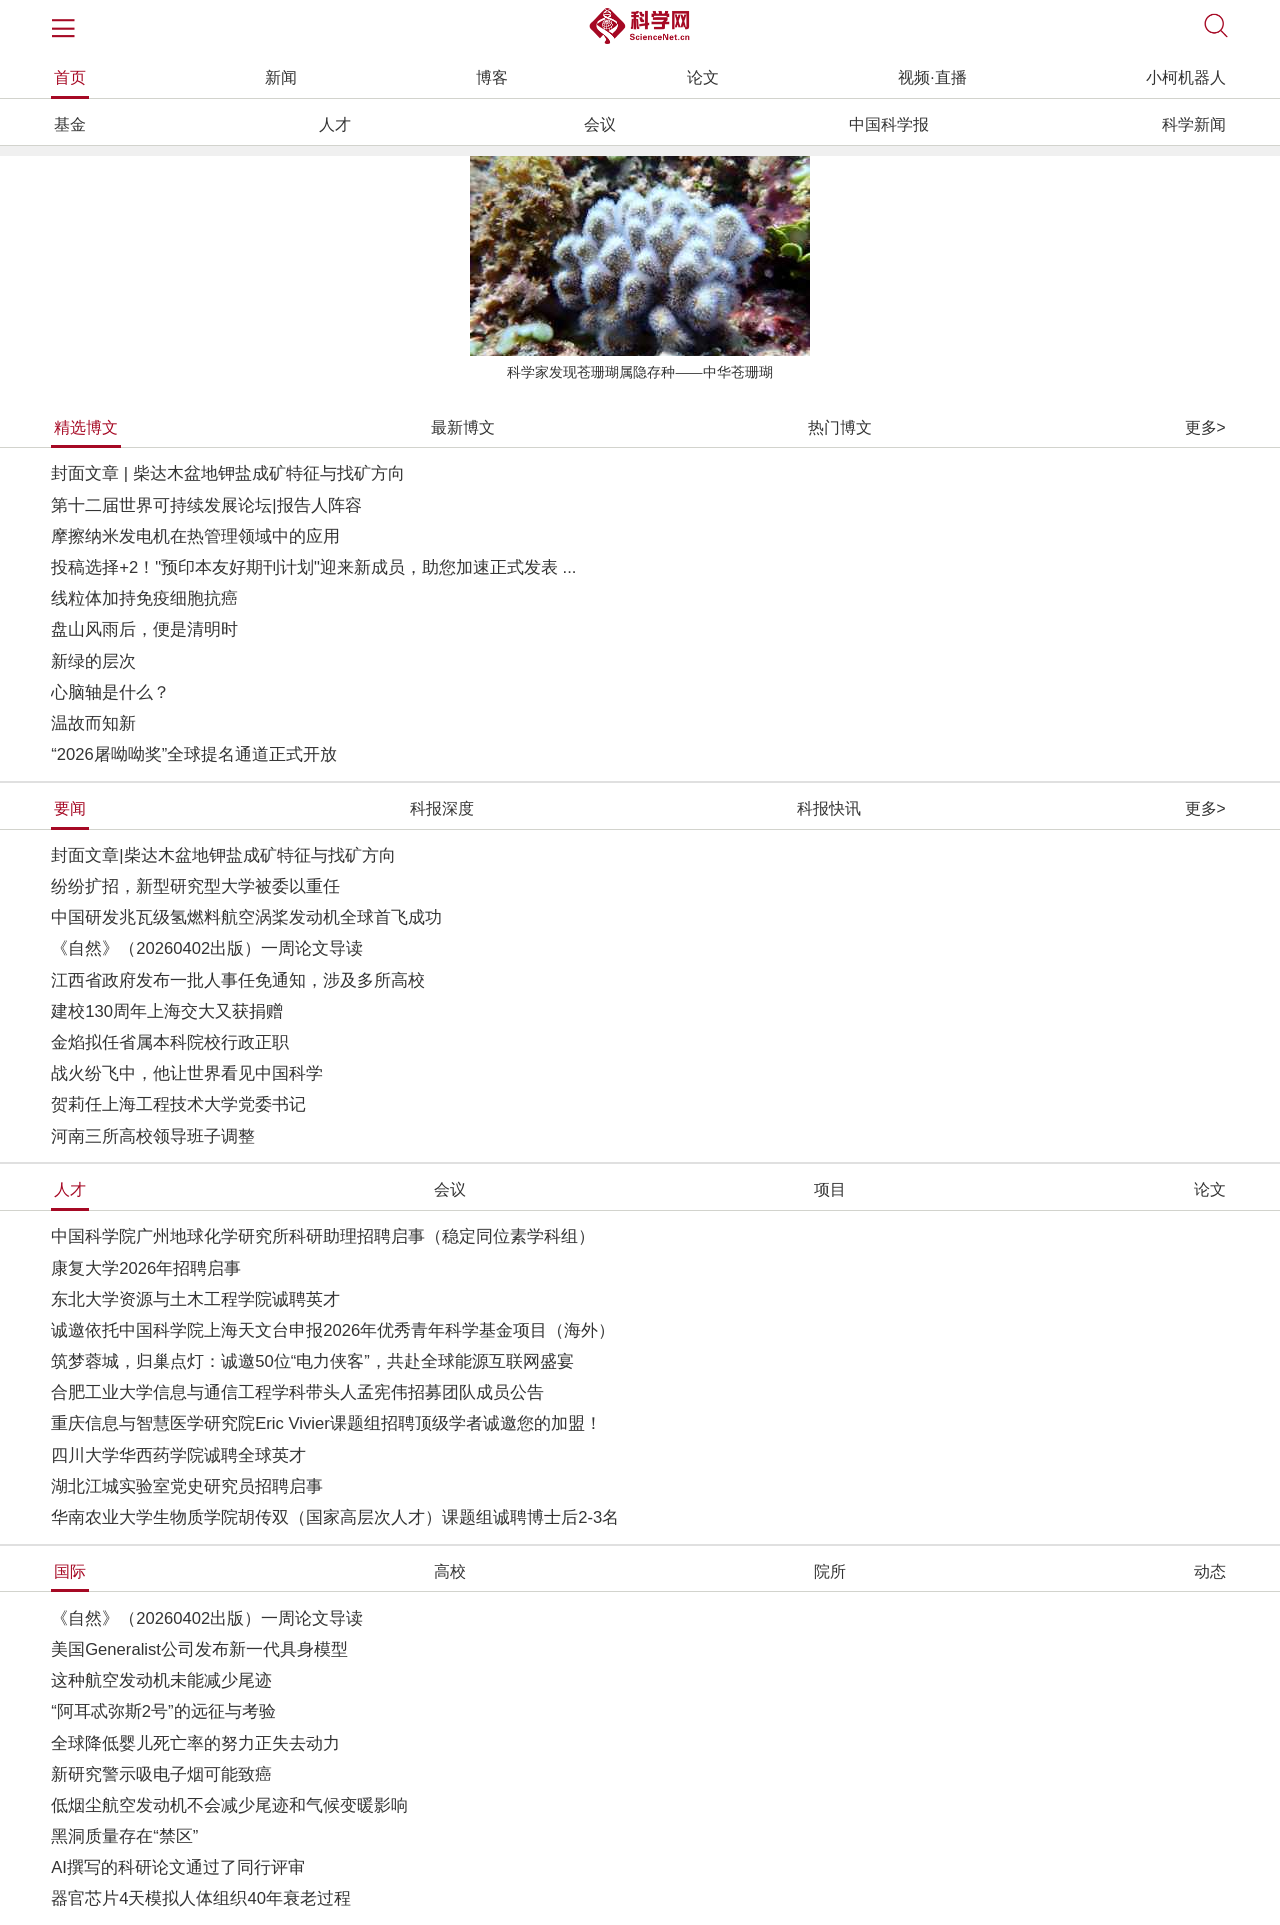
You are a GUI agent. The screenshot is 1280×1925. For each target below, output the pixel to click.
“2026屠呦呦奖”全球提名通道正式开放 (194, 754)
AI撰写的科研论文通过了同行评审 (178, 1867)
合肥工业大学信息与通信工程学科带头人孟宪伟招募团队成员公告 (297, 1392)
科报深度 (442, 808)
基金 (70, 124)
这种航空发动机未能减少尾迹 (161, 1680)
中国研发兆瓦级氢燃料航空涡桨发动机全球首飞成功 (246, 917)
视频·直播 (932, 77)
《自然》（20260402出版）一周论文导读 (207, 948)
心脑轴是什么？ (110, 692)
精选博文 (86, 427)
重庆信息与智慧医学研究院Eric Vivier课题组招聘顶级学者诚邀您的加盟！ (326, 1423)
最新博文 (463, 427)
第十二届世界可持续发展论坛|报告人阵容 (206, 505)
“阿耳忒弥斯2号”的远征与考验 (163, 1711)
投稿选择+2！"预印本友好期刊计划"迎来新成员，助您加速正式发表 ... (313, 567)
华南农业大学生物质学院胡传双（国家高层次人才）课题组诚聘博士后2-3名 (335, 1517)
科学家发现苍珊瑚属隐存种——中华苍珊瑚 (639, 372)
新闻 (281, 77)
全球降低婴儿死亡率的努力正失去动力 (195, 1743)
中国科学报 (889, 124)
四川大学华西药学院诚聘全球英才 (178, 1455)
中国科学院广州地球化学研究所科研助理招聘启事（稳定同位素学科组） (323, 1236)
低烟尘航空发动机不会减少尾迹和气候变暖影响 (229, 1805)
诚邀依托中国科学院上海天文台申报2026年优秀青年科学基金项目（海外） (333, 1330)
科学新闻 (1194, 124)
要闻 (70, 808)
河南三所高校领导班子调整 (153, 1136)
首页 (70, 77)
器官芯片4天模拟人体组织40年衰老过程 (201, 1898)
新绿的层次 (93, 661)
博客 (492, 77)
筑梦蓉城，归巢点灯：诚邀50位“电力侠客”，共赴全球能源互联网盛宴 (312, 1361)
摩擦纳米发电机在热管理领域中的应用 (195, 536)
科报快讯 (829, 808)
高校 (450, 1571)
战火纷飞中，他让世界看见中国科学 (187, 1073)
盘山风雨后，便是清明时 (144, 629)
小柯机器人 (1186, 77)
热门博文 (840, 427)
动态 (1210, 1571)
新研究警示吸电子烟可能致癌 (161, 1774)
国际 (70, 1571)
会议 (600, 124)
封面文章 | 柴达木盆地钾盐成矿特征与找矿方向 (228, 473)
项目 (830, 1189)
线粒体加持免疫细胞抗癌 (144, 598)
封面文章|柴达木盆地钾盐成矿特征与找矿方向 (223, 855)
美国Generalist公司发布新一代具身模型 (199, 1649)
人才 (335, 124)
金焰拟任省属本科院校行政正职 (170, 1042)
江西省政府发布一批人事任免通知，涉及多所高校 (238, 980)
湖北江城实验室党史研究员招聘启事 (187, 1486)
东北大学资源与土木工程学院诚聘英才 (195, 1299)
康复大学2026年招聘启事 (146, 1268)
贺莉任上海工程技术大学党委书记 (178, 1104)
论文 (703, 77)
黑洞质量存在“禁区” (124, 1836)
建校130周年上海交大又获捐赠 (167, 1011)
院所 (830, 1571)
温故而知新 (93, 723)
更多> (1205, 427)
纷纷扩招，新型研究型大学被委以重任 (195, 886)
